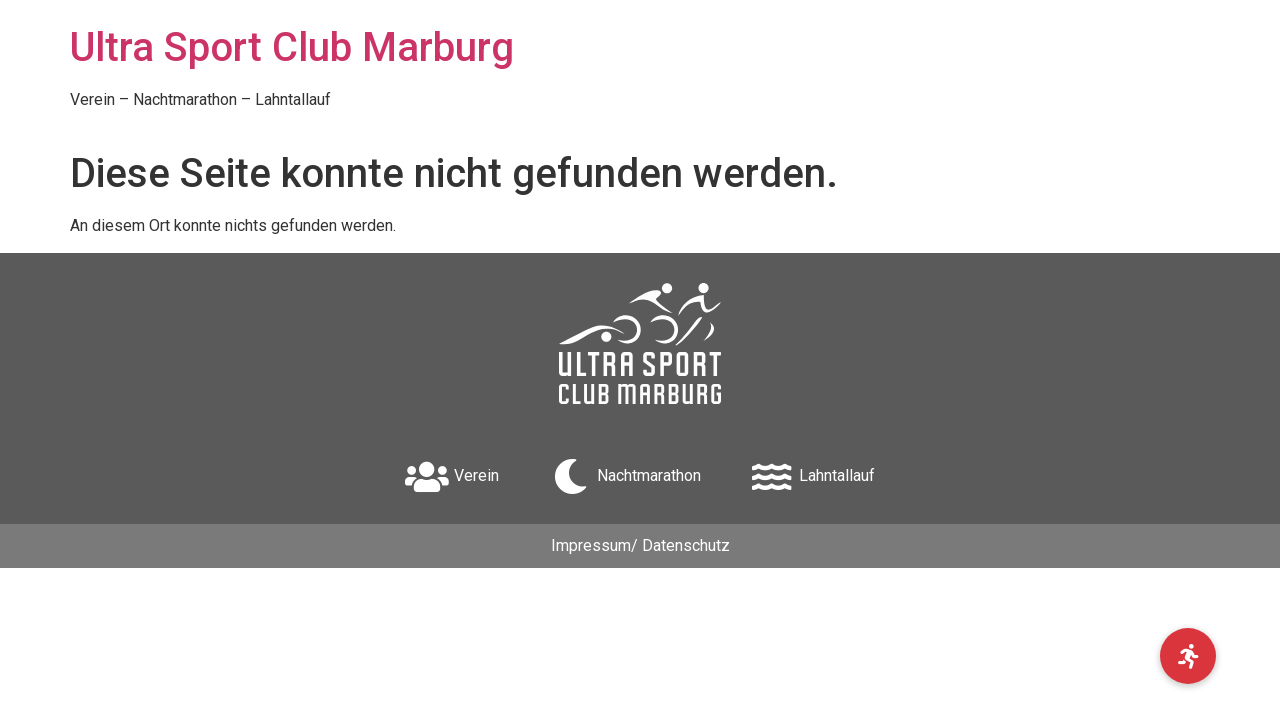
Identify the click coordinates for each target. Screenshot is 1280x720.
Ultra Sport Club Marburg (292, 47)
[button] (1188, 656)
